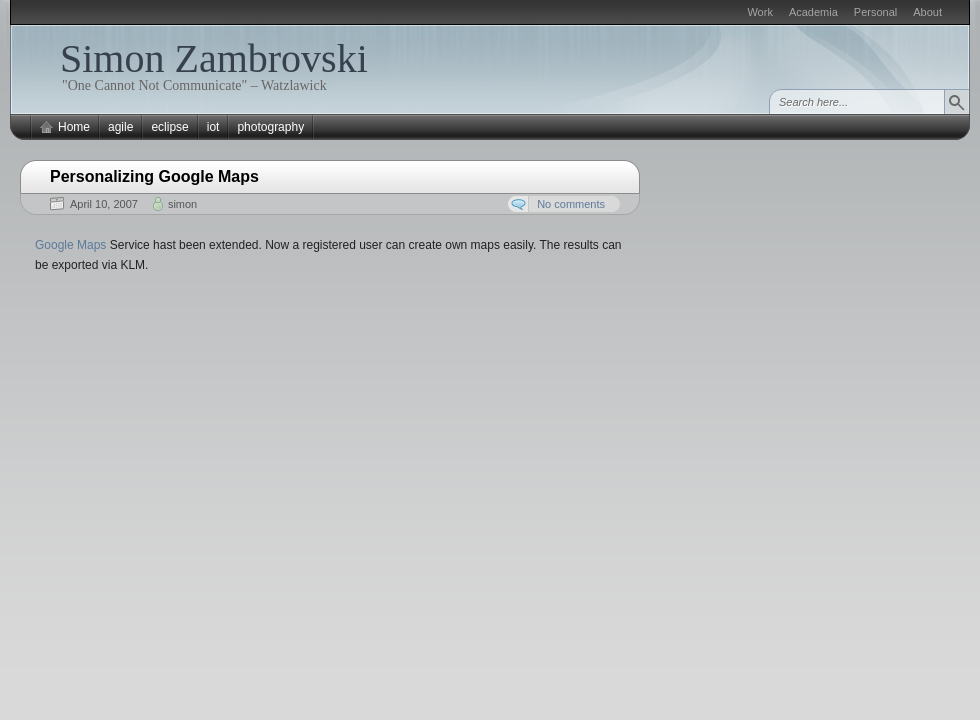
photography (270, 127)
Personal (875, 12)
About (927, 12)
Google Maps (70, 245)
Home (74, 127)
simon (182, 204)
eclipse (169, 127)
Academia (813, 12)
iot (213, 127)
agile (120, 127)
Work (759, 12)
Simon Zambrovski (214, 58)
